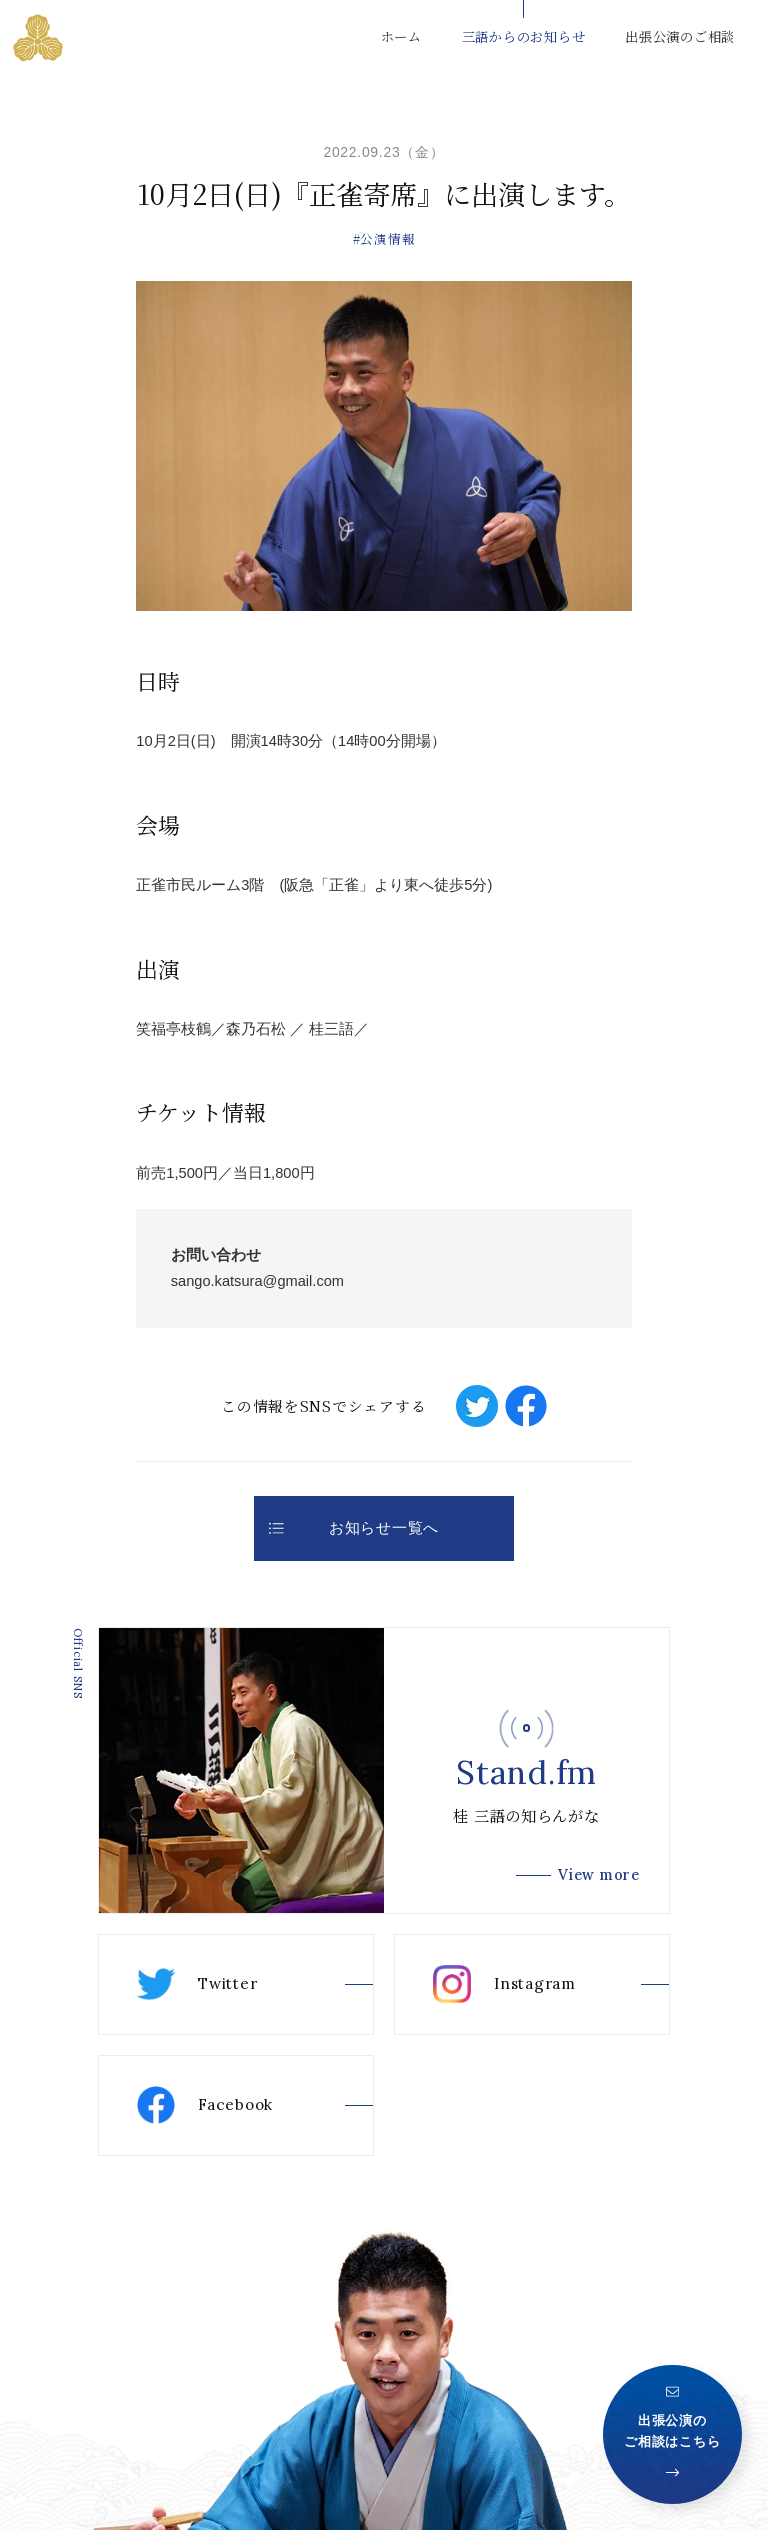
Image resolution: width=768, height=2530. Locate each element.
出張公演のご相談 (680, 36)
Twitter (197, 1984)
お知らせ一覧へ (354, 1528)
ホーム (401, 36)
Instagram (504, 1984)
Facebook (205, 2105)
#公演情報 (384, 238)
